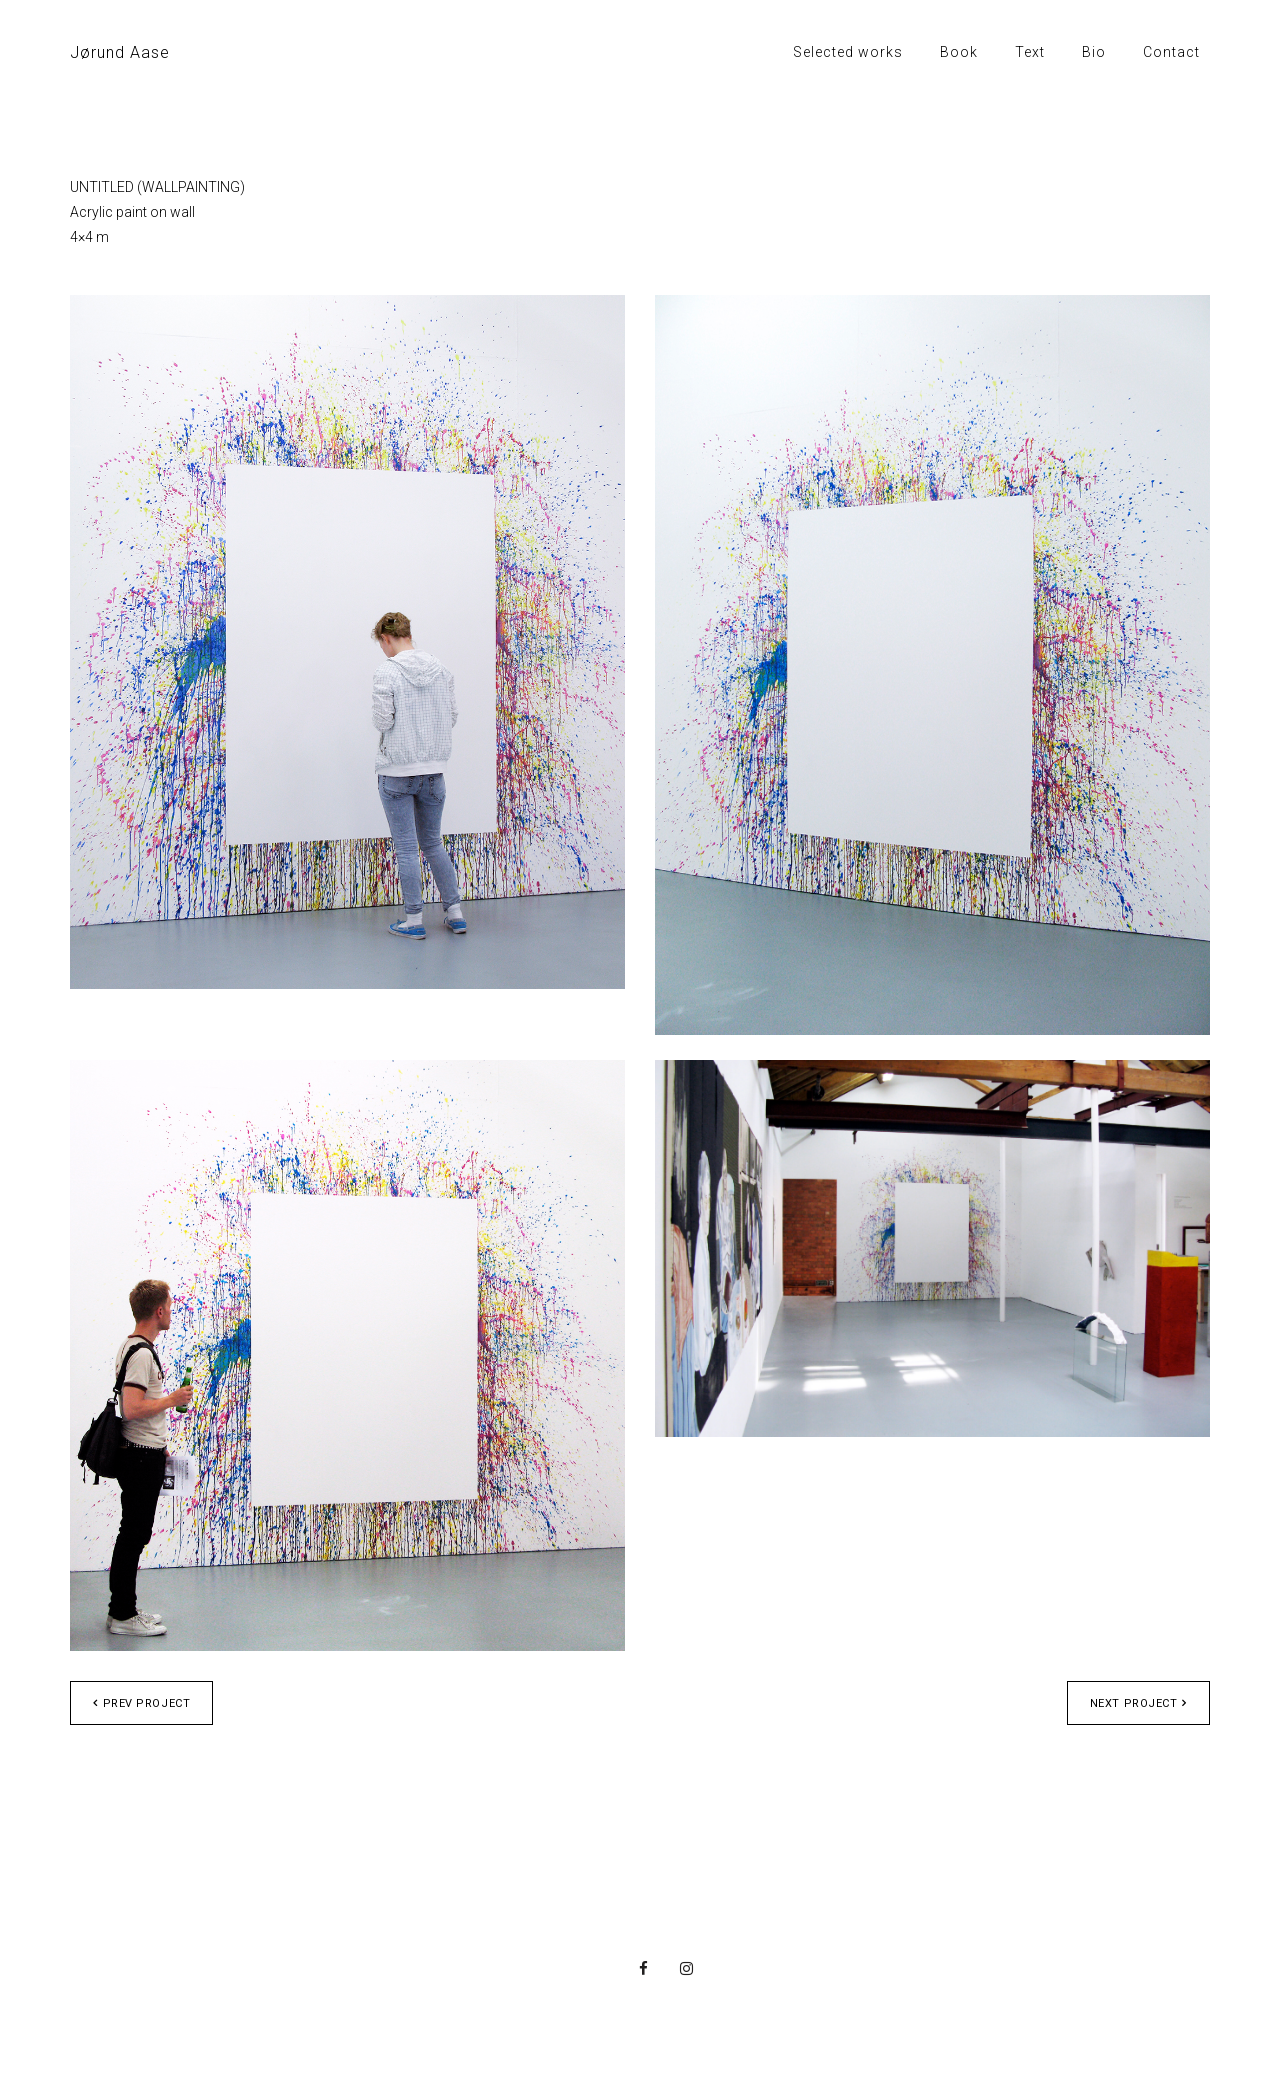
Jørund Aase (120, 52)
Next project (1138, 1703)
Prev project (141, 1703)
